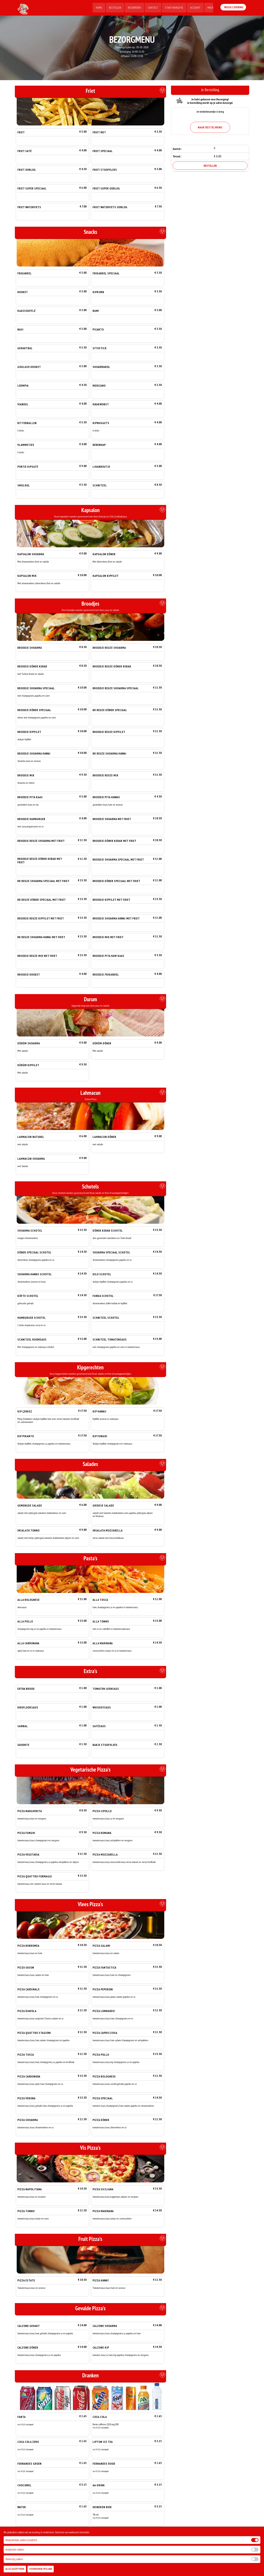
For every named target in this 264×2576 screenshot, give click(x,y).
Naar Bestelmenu (210, 127)
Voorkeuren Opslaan (40, 2568)
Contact (152, 8)
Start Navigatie (174, 8)
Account (195, 8)
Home (98, 8)
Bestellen (114, 8)
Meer (210, 8)
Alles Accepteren (15, 2568)
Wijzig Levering (233, 7)
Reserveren (133, 8)
